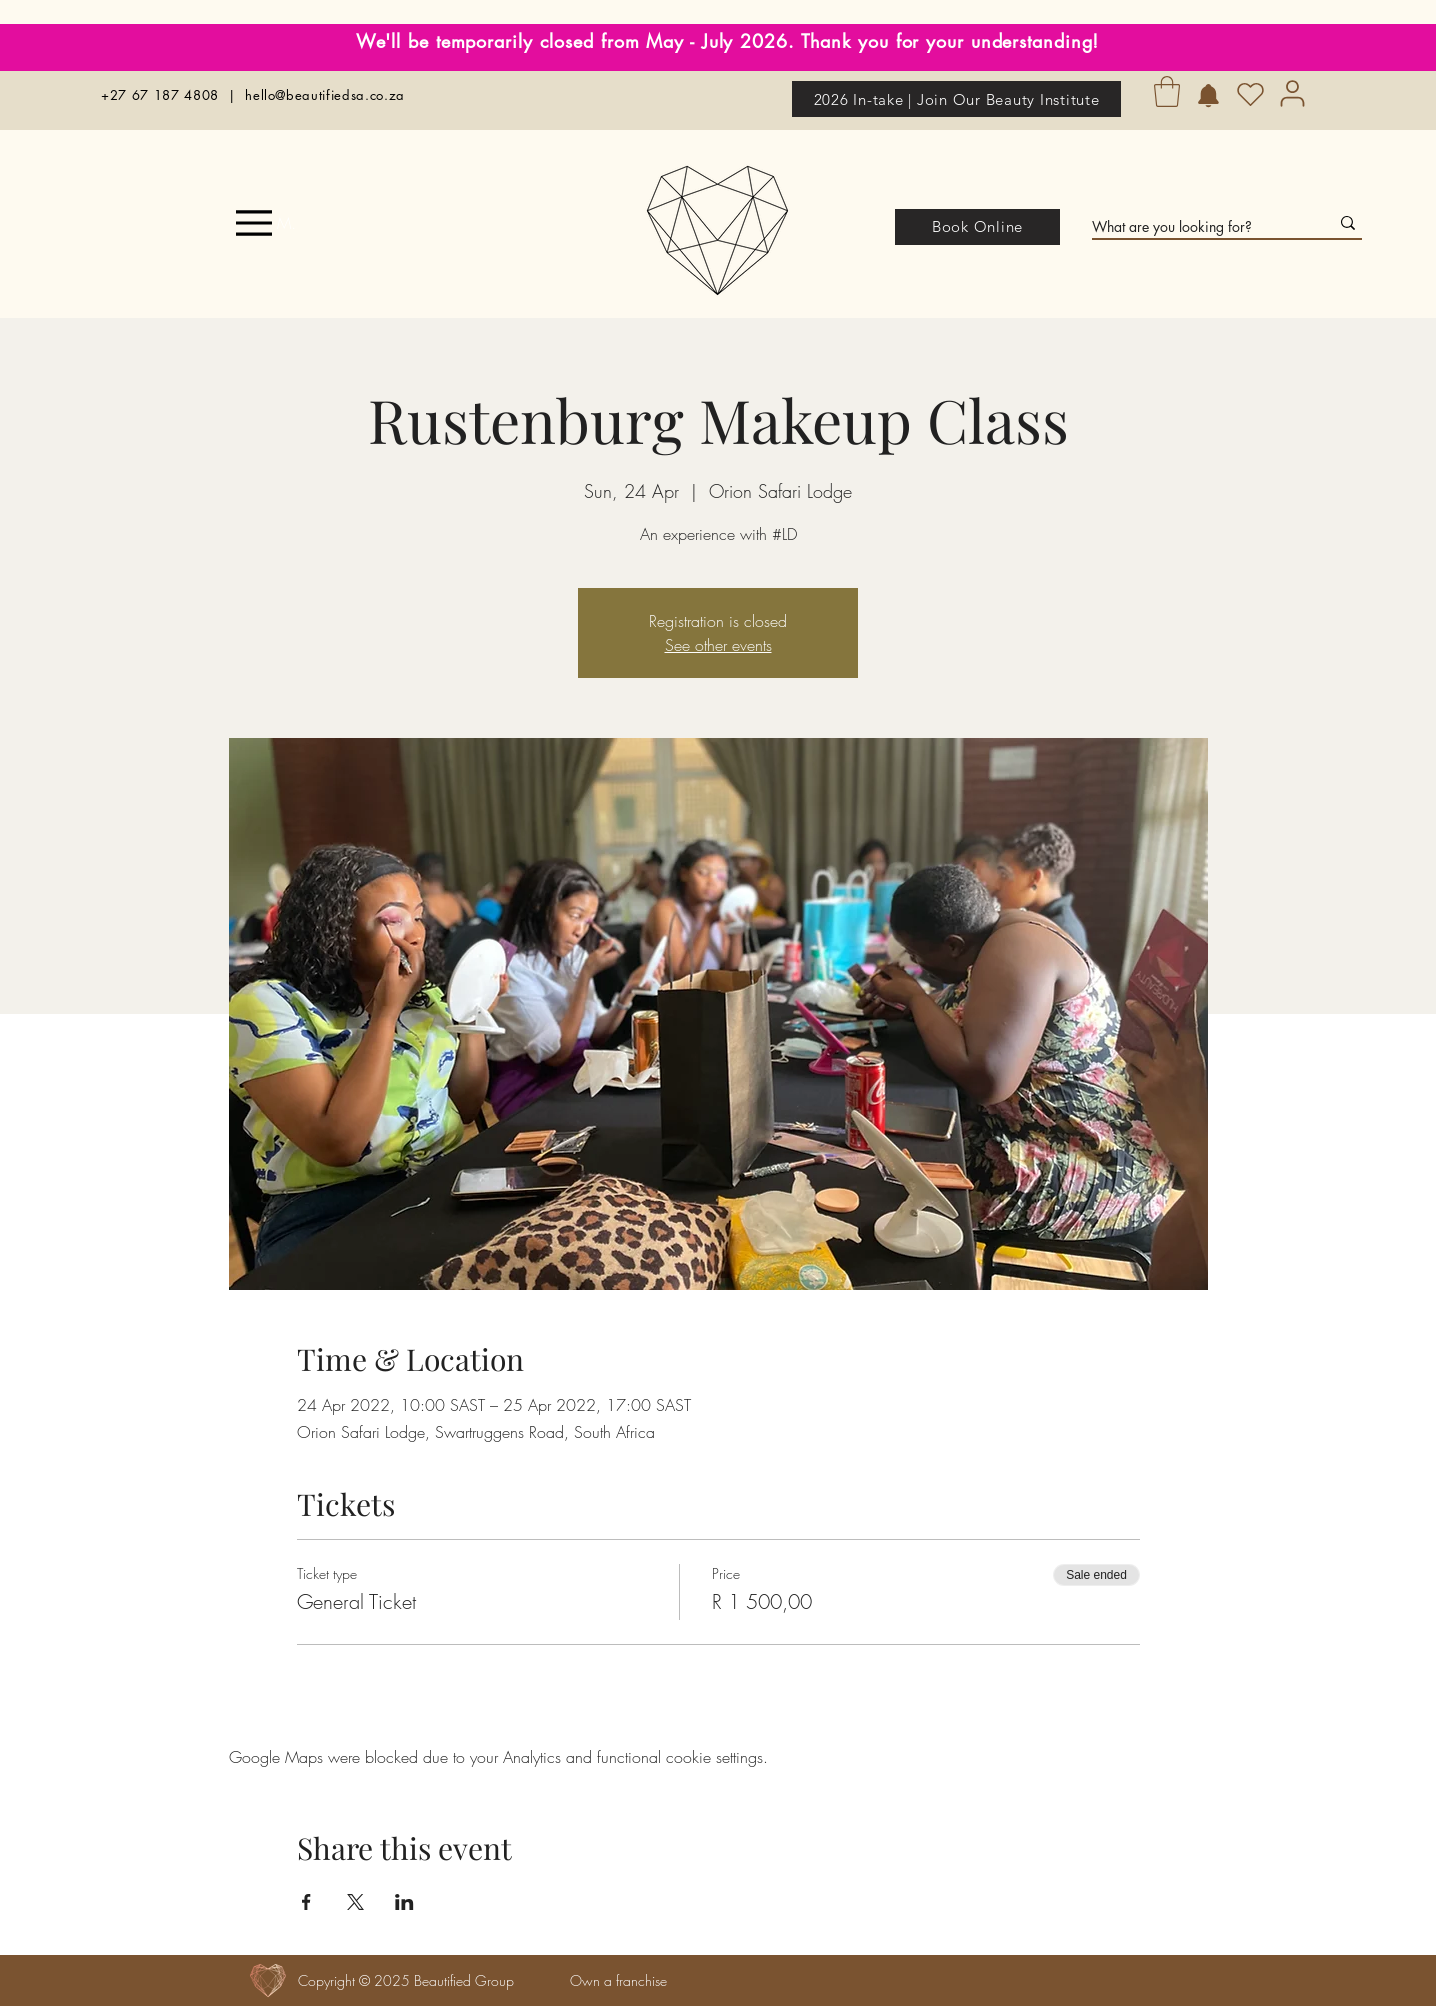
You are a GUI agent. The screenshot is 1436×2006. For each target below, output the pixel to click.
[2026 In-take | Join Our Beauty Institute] (956, 99)
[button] (1167, 91)
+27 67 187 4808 (160, 95)
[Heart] (1250, 94)
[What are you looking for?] (1195, 227)
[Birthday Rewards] (1208, 95)
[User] (1292, 93)
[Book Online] (977, 227)
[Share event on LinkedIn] (404, 1902)
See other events (718, 645)
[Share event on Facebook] (306, 1902)
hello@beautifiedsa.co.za (325, 95)
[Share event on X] (355, 1902)
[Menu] (266, 223)
